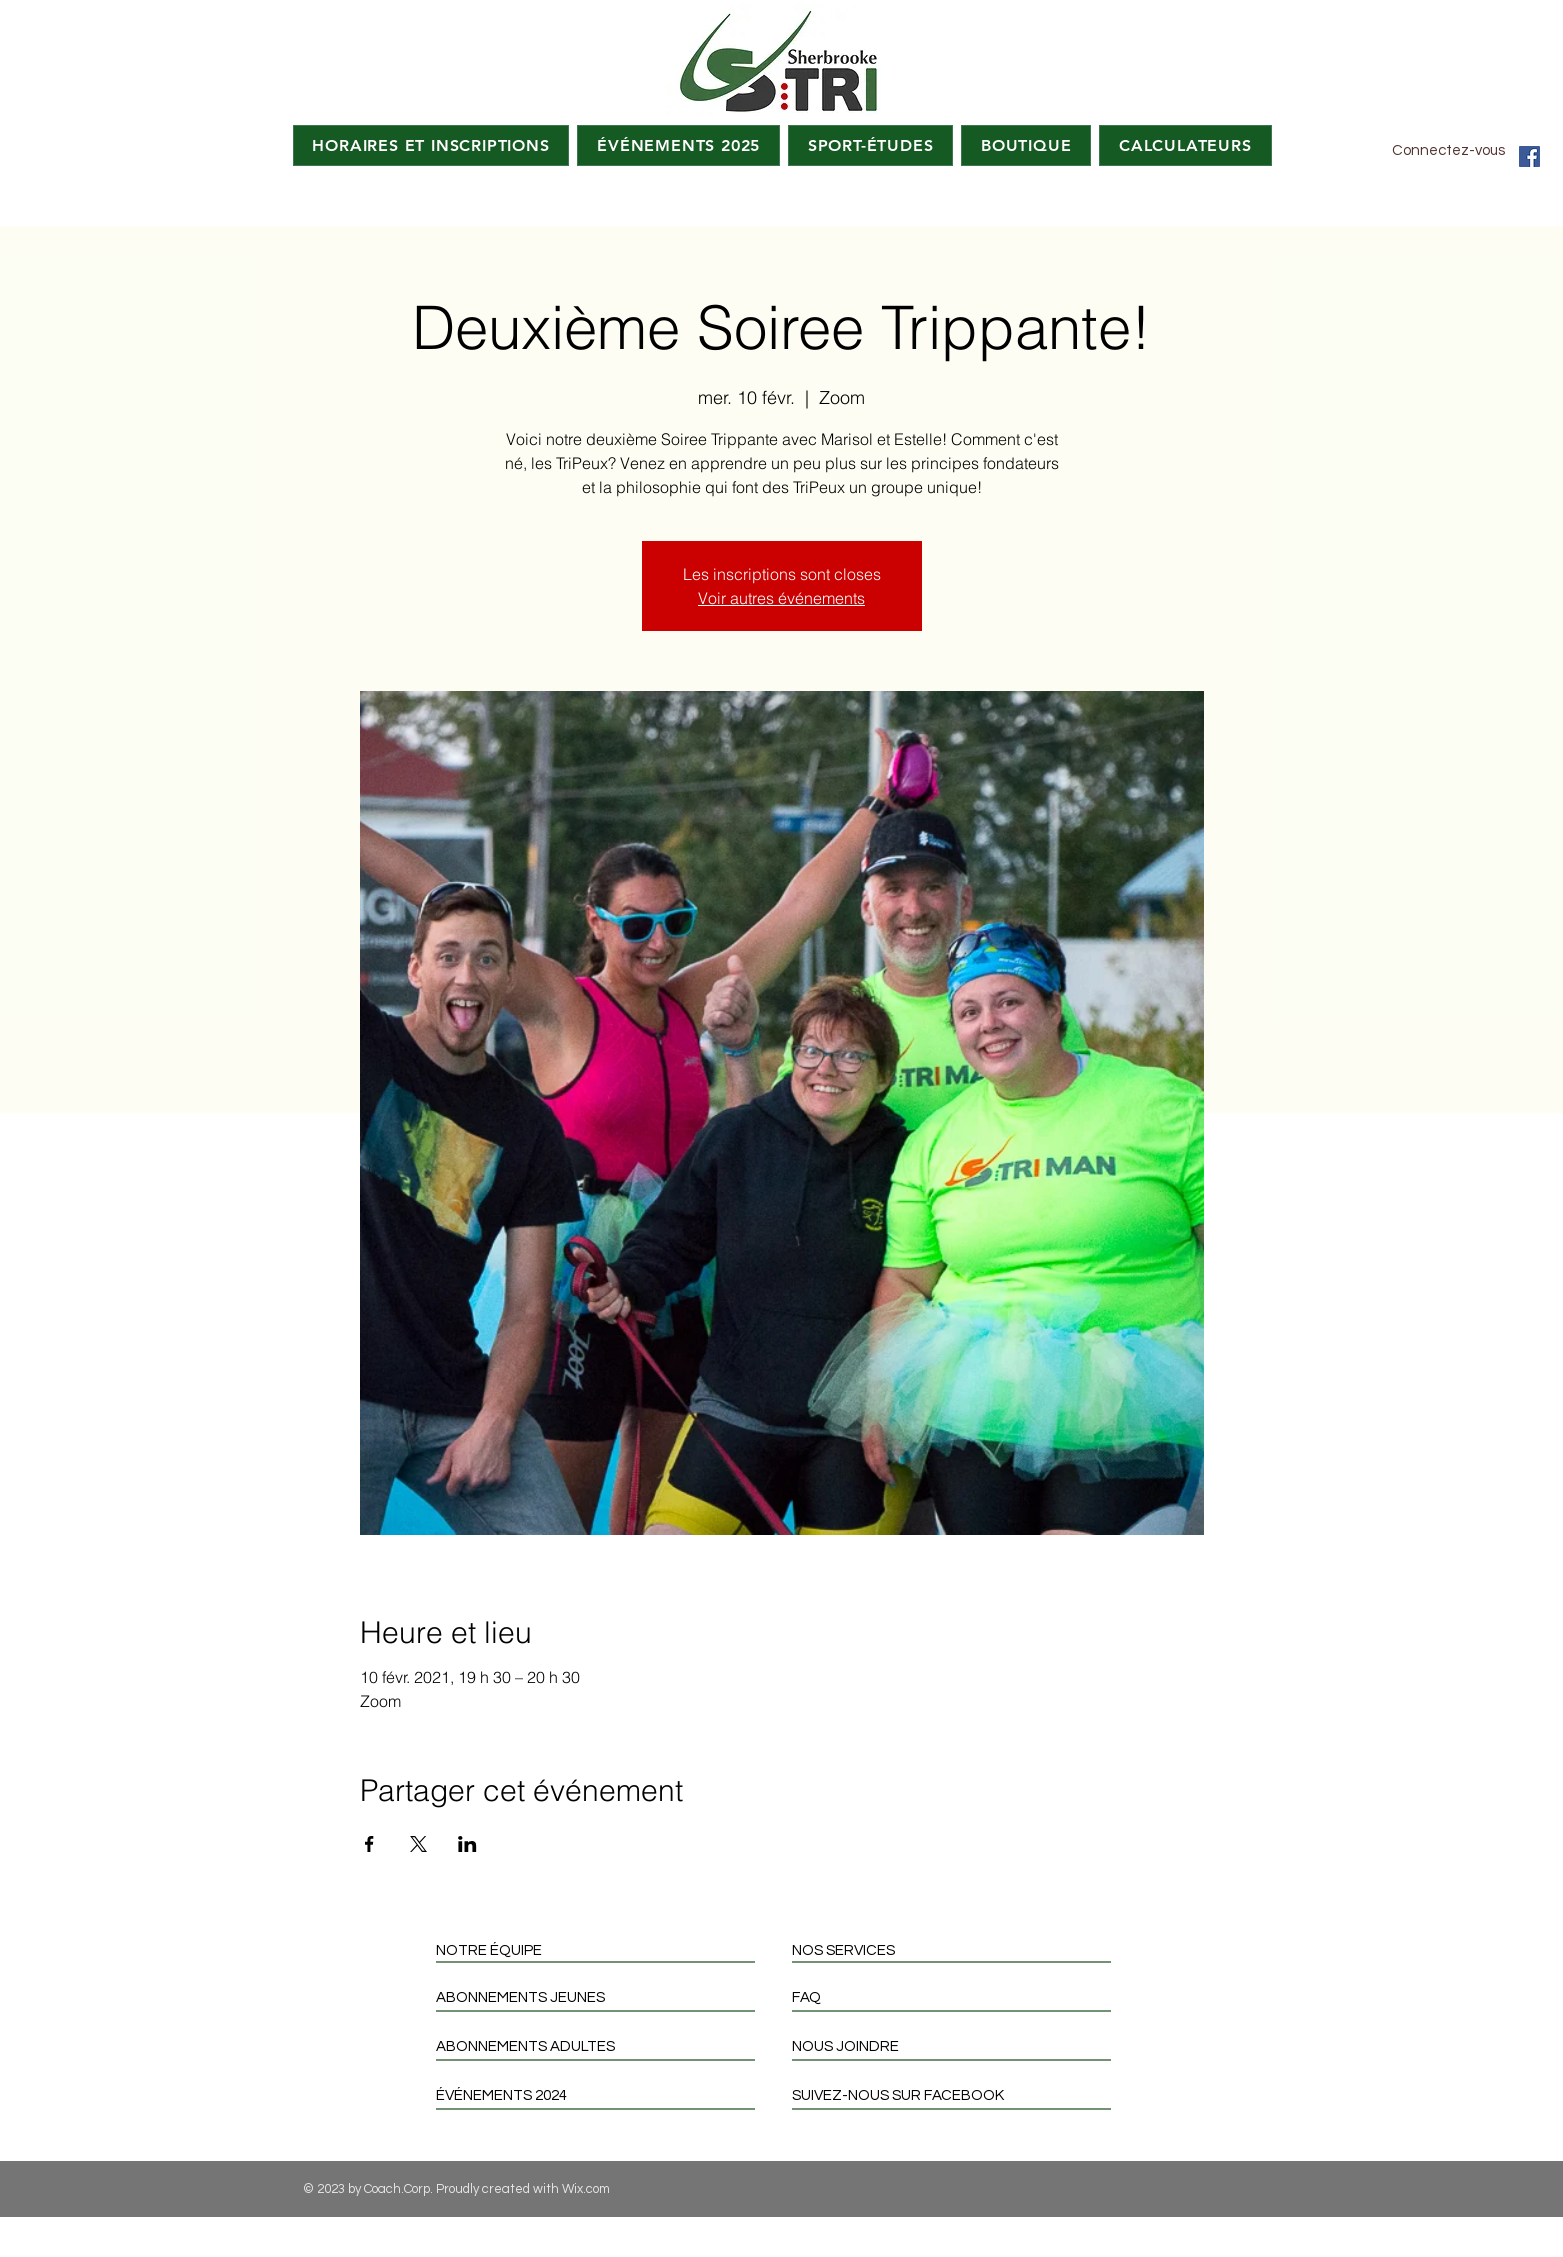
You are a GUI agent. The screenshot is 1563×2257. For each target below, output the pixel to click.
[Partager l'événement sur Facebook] (369, 1844)
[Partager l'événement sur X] (418, 1844)
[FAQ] (959, 1997)
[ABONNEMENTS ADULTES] (603, 2046)
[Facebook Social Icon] (1529, 156)
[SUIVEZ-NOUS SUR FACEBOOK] (959, 2095)
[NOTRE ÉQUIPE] (603, 1950)
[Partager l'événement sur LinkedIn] (467, 1844)
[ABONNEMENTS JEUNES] (603, 1997)
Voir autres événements (781, 598)
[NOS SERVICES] (959, 1950)
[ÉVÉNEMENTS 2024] (603, 2095)
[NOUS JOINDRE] (959, 2046)
